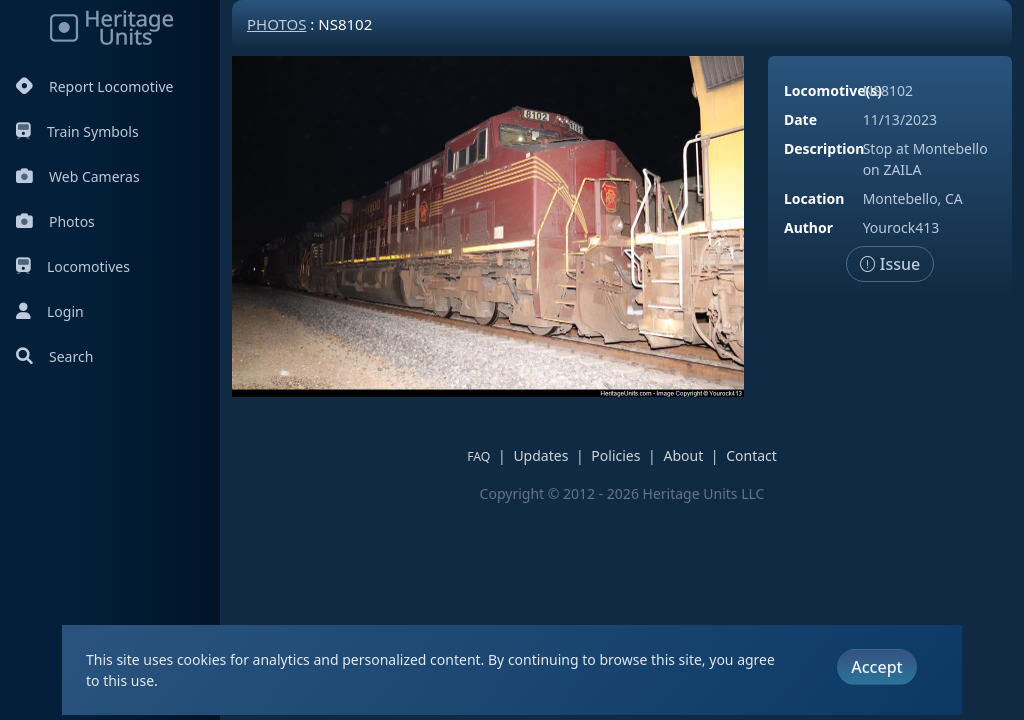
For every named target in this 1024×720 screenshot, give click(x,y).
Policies (615, 455)
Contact (751, 455)
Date (800, 119)
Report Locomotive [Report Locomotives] (94, 86)
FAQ (478, 456)
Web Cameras (78, 176)
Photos (55, 221)
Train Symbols (77, 131)
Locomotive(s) (833, 90)
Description (824, 148)
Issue (890, 264)
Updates (540, 455)
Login (50, 311)
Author (808, 227)
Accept (876, 667)
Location (814, 198)
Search (54, 356)
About (683, 455)
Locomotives (73, 266)
